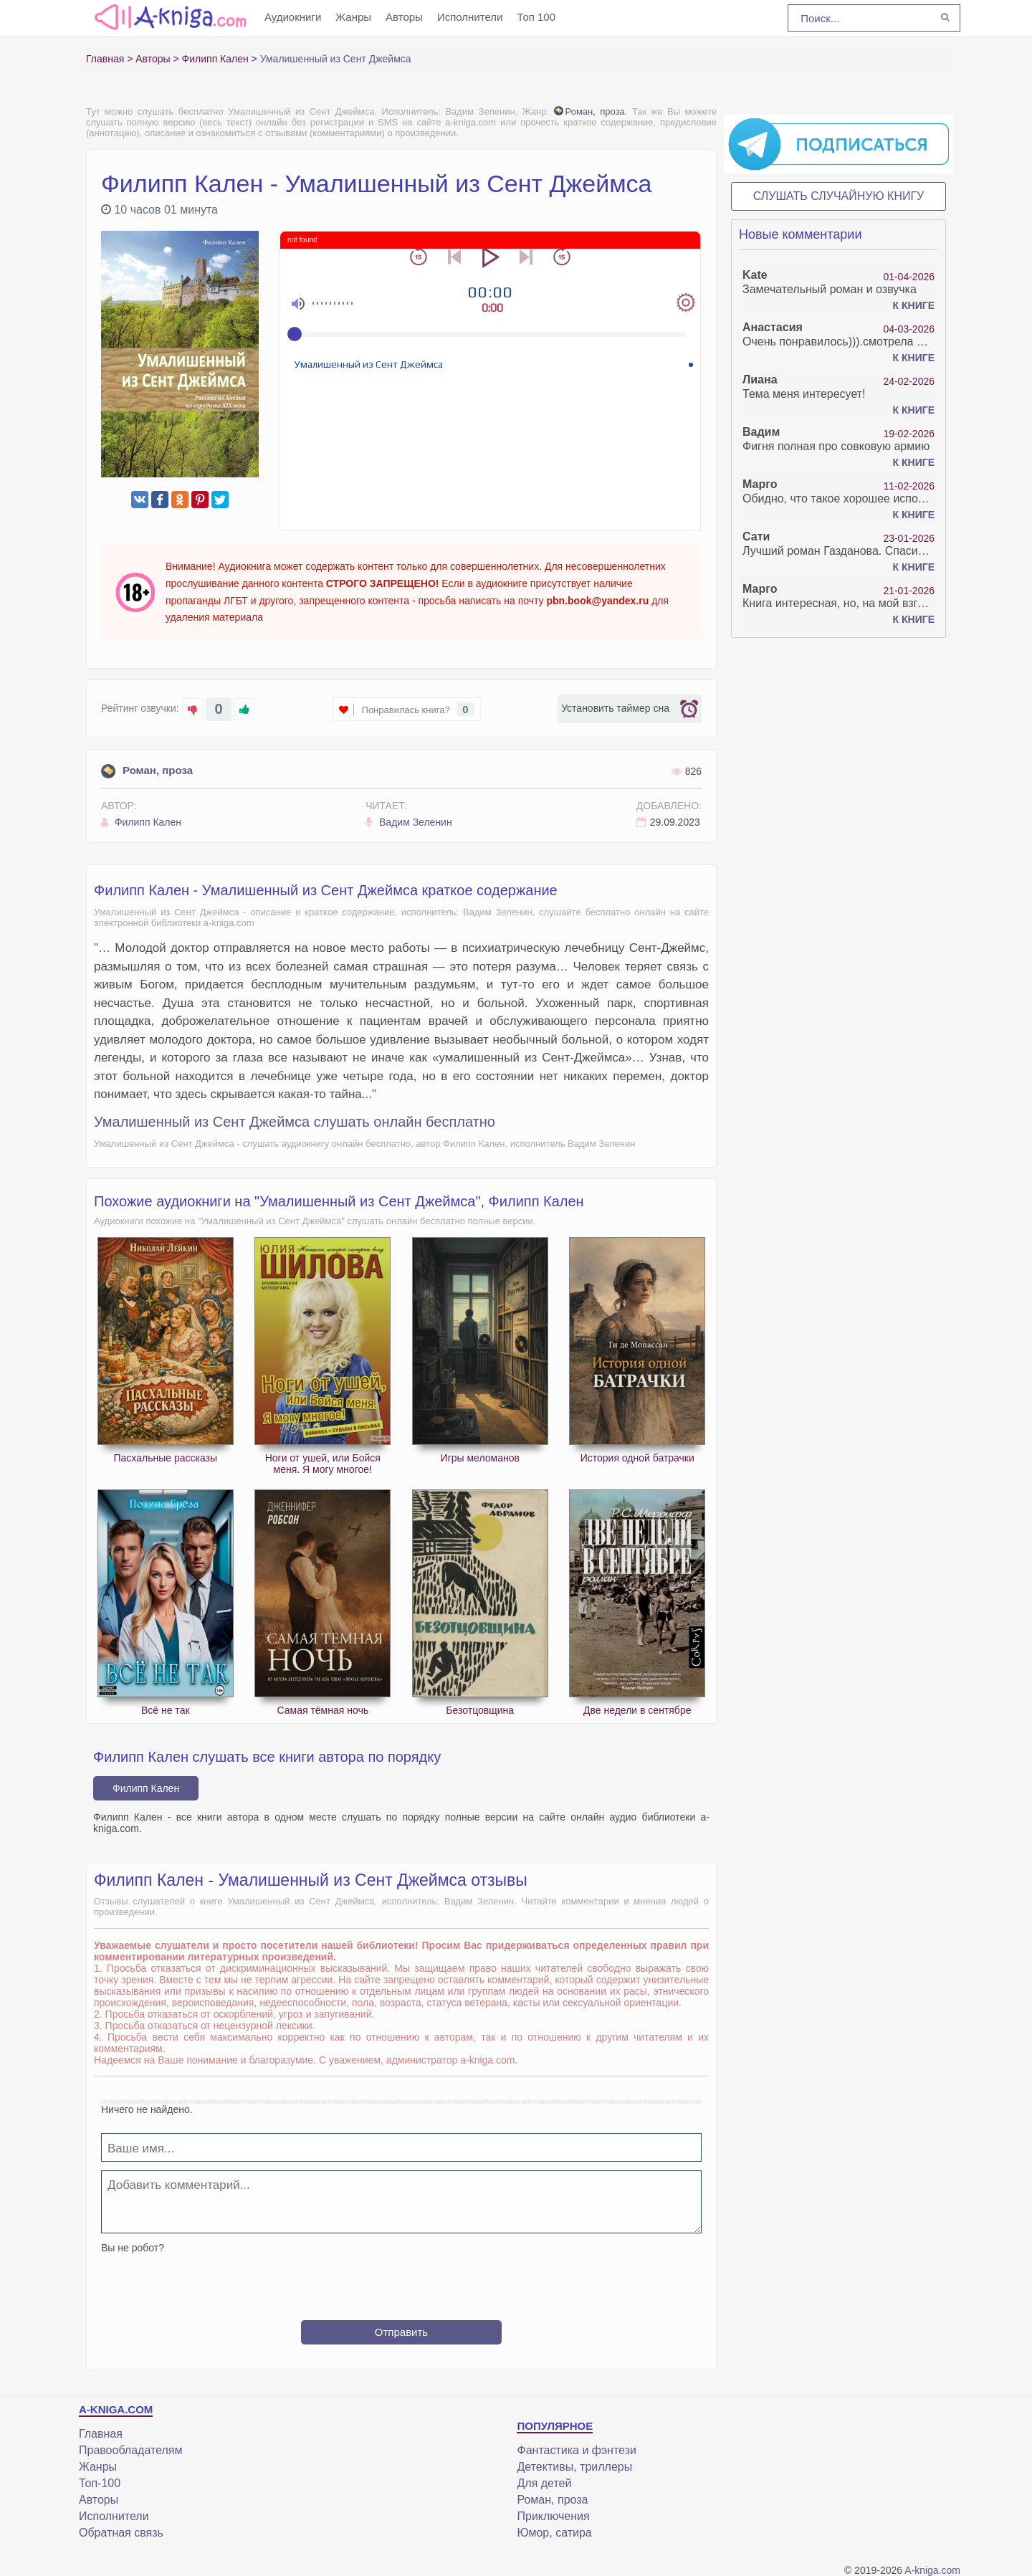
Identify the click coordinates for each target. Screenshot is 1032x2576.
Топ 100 (536, 17)
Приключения (553, 2516)
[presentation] (401, 2281)
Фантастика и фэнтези (576, 2450)
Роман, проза (589, 111)
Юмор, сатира (554, 2533)
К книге (914, 305)
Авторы (404, 17)
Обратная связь (121, 2533)
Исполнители (470, 17)
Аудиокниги (292, 17)
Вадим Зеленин (409, 822)
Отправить (401, 2332)
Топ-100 (99, 2483)
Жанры (353, 17)
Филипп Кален (141, 822)
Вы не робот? (132, 2247)
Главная (101, 2434)
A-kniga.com (932, 2570)
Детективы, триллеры (574, 2467)
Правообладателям (131, 2450)
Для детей (544, 2483)
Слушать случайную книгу (838, 196)
